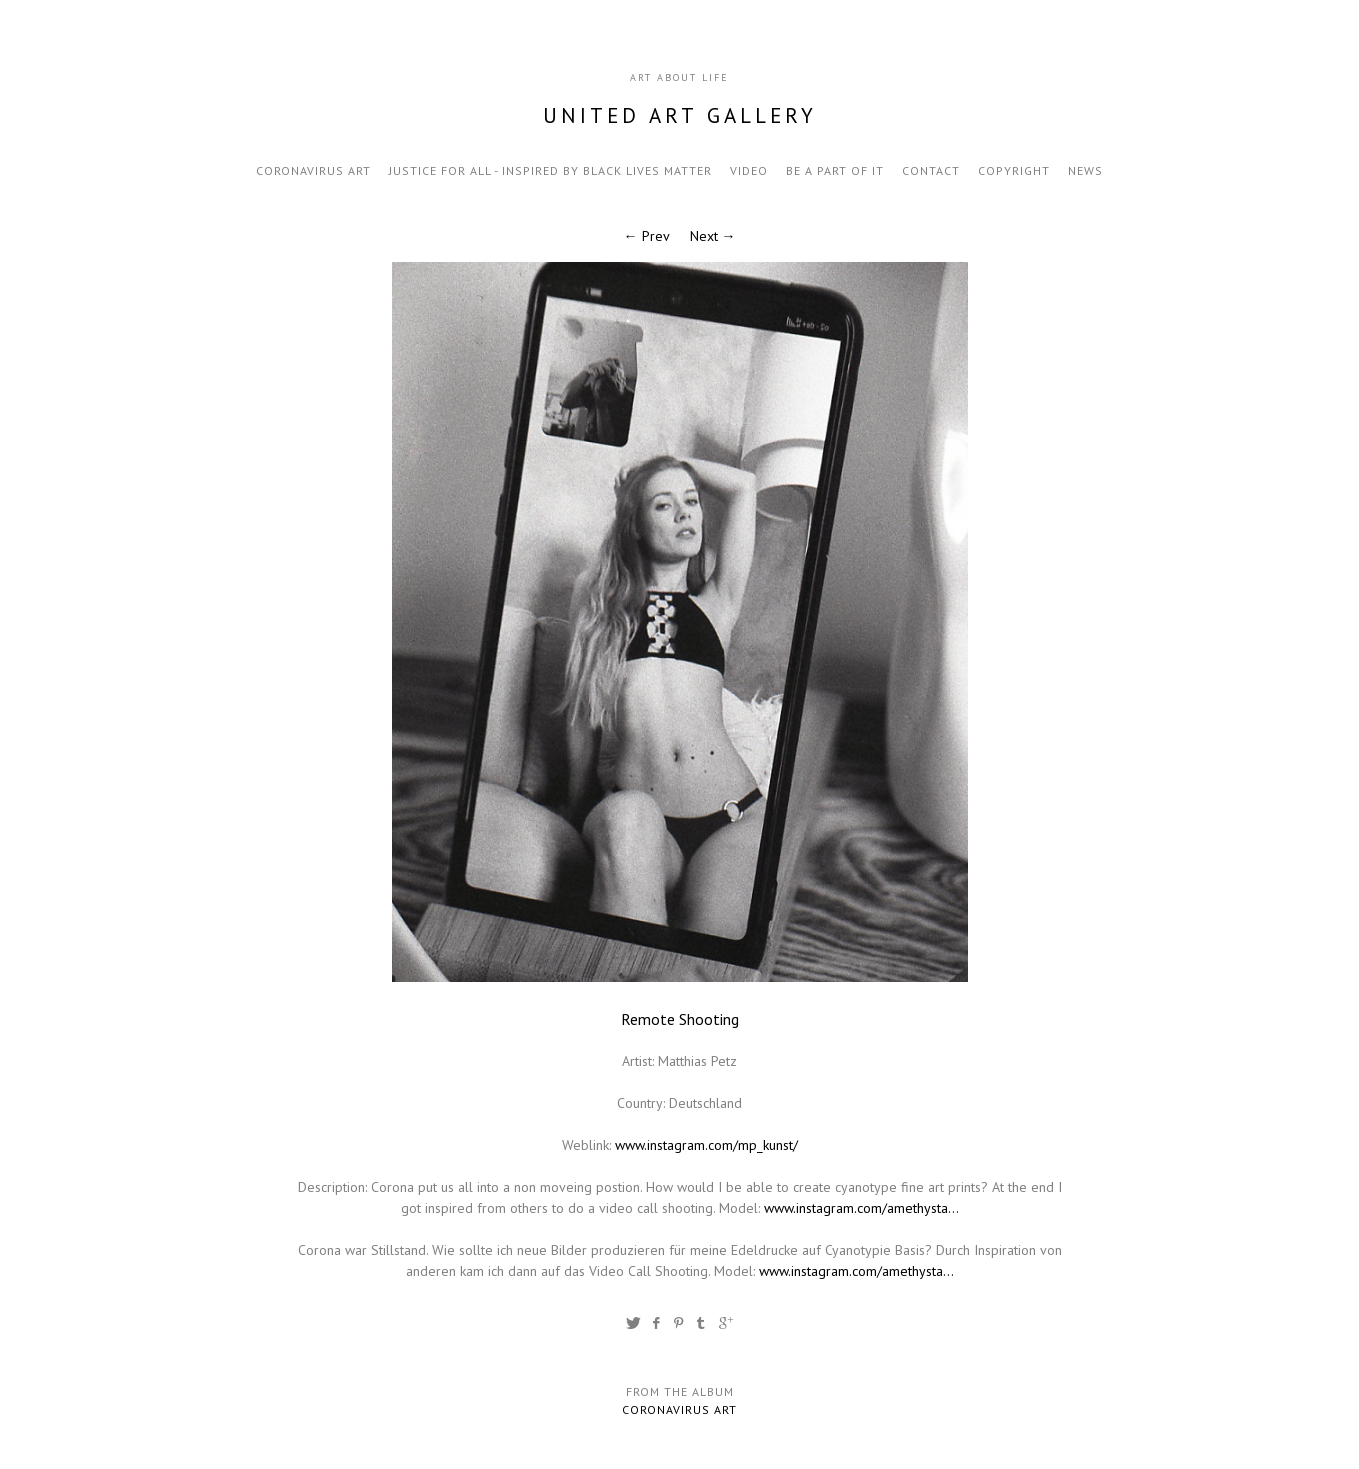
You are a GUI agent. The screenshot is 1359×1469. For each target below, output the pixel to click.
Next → (713, 236)
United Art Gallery (680, 115)
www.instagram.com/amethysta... (861, 1208)
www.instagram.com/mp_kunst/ (706, 1145)
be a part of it (835, 170)
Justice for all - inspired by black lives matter (550, 170)
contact (931, 170)
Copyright (1014, 170)
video (749, 170)
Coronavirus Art (313, 170)
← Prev (647, 236)
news (1085, 170)
